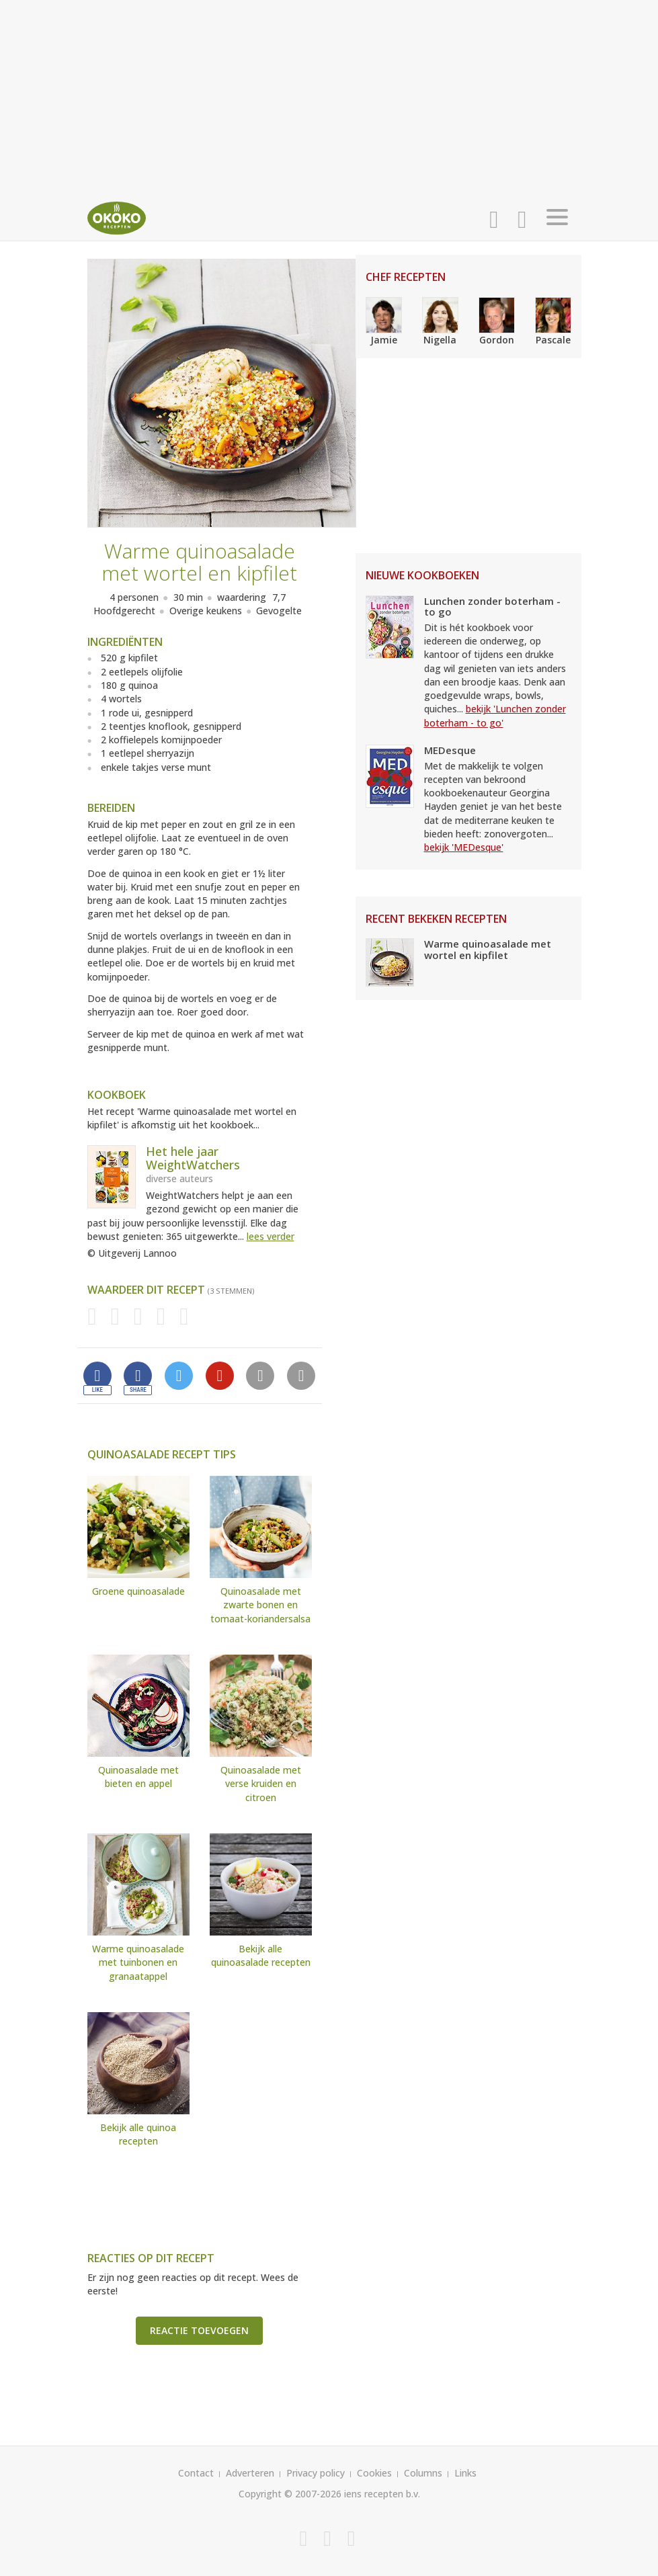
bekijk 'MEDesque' (463, 847)
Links (465, 2472)
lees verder (270, 1236)
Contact (196, 2472)
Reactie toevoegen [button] (199, 2330)
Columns (423, 2472)
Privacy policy (315, 2472)
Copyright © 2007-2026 (290, 2493)
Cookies (374, 2472)
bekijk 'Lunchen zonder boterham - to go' (495, 715)
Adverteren (250, 2472)
